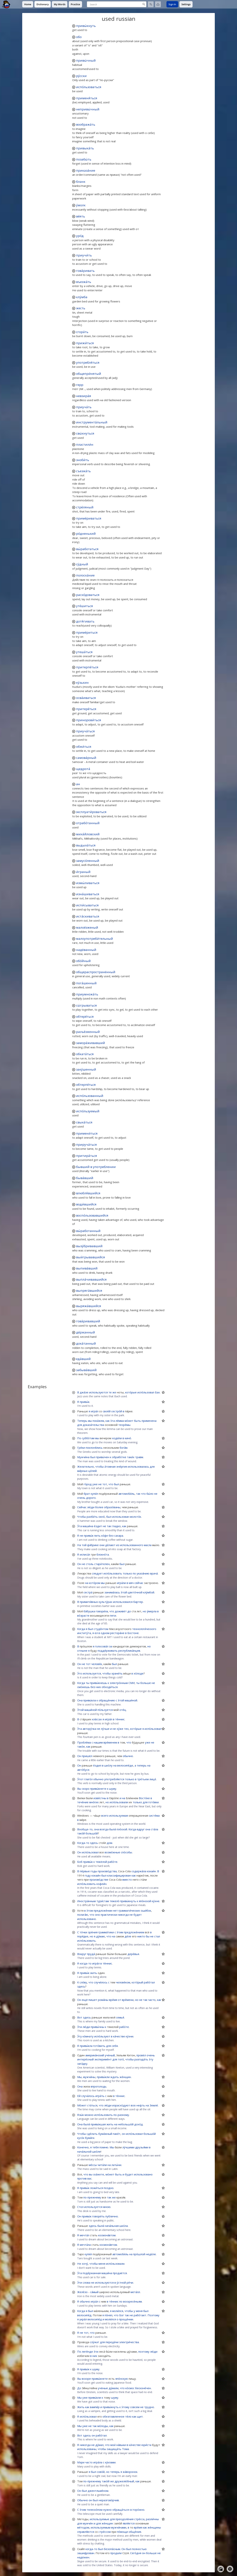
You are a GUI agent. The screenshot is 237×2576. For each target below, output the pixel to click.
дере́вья (133, 1954)
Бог (121, 2315)
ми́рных (82, 1471)
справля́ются (85, 2532)
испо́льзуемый (87, 1111)
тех (126, 1729)
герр (79, 385)
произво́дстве (98, 1879)
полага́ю (82, 1914)
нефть (140, 2105)
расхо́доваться (87, 595)
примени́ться (87, 1133)
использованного (131, 1545)
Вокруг (81, 1954)
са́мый (94, 2292)
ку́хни (129, 2036)
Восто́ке (144, 1798)
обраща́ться (120, 2509)
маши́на (88, 1526)
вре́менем (110, 1742)
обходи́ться (110, 1687)
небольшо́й (125, 2124)
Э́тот (80, 1779)
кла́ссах (97, 1719)
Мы (79, 2077)
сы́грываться (86, 1005)
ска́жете (98, 2174)
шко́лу (108, 1765)
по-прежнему (92, 2197)
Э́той (80, 1710)
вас (89, 2178)
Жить (80, 2407)
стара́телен (102, 1564)
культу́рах (105, 1602)
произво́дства (107, 1871)
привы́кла (89, 1700)
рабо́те (112, 1862)
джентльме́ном (98, 2491)
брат (87, 1493)
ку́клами (110, 2462)
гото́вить (99, 2046)
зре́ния (93, 1932)
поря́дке (82, 1936)
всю (133, 2105)
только (127, 1573)
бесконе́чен (143, 2388)
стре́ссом (105, 2532)
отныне (82, 1650)
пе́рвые (85, 1871)
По (79, 1438)
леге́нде (87, 2351)
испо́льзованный (89, 1096)
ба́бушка (89, 1611)
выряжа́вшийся (88, 1306)
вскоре (86, 2378)
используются (98, 1392)
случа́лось (88, 2096)
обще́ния (135, 2532)
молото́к (135, 1516)
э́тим (120, 1932)
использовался (123, 1602)
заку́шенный (86, 1069)
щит (140, 2416)
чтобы (99, 1466)
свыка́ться (84, 1122)
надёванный (86, 950)
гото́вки (153, 1802)
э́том (89, 1910)
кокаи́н (151, 1871)
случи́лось (100, 1982)
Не (79, 2263)
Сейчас (81, 1507)
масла (147, 1545)
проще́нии (126, 2319)
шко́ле (96, 2151)
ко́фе (104, 1535)
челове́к (96, 1664)
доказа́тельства (93, 1425)
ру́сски (81, 76)
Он (79, 1564)
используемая (118, 1815)
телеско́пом (94, 2509)
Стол (80, 2207)
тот (104, 1484)
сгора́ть (82, 332)
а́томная (110, 1466)
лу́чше (105, 1729)
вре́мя (113, 2000)
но (144, 1611)
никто (141, 1936)
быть (137, 1421)
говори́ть (98, 2216)
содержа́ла (138, 1871)
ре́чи (130, 2282)
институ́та (84, 1633)
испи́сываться (87, 905)
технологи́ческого (144, 1629)
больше (145, 1683)
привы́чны (97, 2027)
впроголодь (98, 2086)
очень (81, 1498)
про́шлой (139, 2254)
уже (95, 1484)
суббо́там (88, 1438)
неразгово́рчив (109, 2500)
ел (96, 1633)
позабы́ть (83, 159)
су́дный (82, 564)
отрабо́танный (88, 823)
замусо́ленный (87, 860)
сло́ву (83, 1982)
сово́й (101, 2472)
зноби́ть (82, 460)
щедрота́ (83, 769)
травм (139, 1457)
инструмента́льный (91, 422)
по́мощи (122, 2532)
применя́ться (86, 98)
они (101, 1545)
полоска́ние (85, 575)
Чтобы (81, 1516)
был (92, 1457)
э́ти (96, 2351)
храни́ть (117, 1673)
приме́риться (87, 632)
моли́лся (117, 2311)
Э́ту (79, 2036)
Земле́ (154, 2105)
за (110, 1646)
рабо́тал (149, 1982)
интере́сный (85, 2059)
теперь (141, 1765)
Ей (79, 2096)
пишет (93, 2000)
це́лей (92, 1471)
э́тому (125, 2407)
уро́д (80, 236)
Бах (157, 1392)
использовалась (138, 1466)
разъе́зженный (88, 1032)
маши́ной (131, 1700)
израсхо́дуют (121, 2105)
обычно (128, 1756)
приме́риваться (88, 518)
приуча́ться (85, 731)
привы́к (84, 1402)
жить (93, 1973)
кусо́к (80, 2138)
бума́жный (105, 2134)
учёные (103, 2388)
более (99, 1507)
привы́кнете (98, 1788)
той (84, 1545)
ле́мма (120, 1421)
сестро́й (116, 1411)
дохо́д (138, 2124)
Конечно (83, 2147)
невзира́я (83, 396)
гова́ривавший (88, 1321)
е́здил (97, 1765)
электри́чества (129, 2342)
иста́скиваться (87, 916)
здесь (94, 1843)
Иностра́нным (86, 1901)
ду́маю (100, 1936)
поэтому (143, 2351)
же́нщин (125, 2077)
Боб (79, 1862)
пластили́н (84, 444)
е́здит (98, 1526)
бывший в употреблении (96, 1167)
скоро (85, 1788)
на (86, 1583)
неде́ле (151, 2254)
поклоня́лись (94, 1447)
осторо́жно (137, 2509)
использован (120, 1516)
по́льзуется (105, 1710)
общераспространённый (95, 972)
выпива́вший (87, 1268)
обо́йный (83, 961)
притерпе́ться (87, 667)
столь (90, 1564)
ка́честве (119, 2036)
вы (90, 2174)
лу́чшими (128, 2147)
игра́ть (99, 2096)
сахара (118, 1535)
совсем (134, 2407)
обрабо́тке (119, 1457)
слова (86, 2282)
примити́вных (89, 1602)
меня (102, 2263)
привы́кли (103, 2077)
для (79, 1425)
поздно (109, 2188)
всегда (104, 1829)
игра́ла (97, 2462)
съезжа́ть (83, 471)
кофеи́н (101, 1884)
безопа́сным (112, 2549)
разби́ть (92, 1516)
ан (78, 784)
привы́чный (86, 60)
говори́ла (102, 1611)
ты (87, 1683)
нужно (107, 2509)
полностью (139, 2549)
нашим (98, 1742)
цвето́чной (135, 1592)
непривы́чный (87, 109)
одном (105, 1633)
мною (107, 2207)
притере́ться (86, 709)
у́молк (81, 205)
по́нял (108, 2315)
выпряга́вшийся (89, 1290)
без (111, 1535)
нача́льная (112, 2226)
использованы (86, 2449)
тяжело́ (114, 1901)
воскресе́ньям (132, 2301)
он (123, 2134)
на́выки (121, 2445)
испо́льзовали (119, 1802)
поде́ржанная (92, 2273)
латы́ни (116, 2165)
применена (149, 1421)
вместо (127, 1879)
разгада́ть (141, 2059)
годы (94, 1871)
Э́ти (79, 2027)
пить (97, 1535)
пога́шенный (86, 983)
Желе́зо (82, 2292)
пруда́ (91, 1954)
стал (157, 1936)
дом (109, 1843)
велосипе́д (84, 2315)
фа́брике (93, 1545)
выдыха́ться (86, 845)
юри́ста (146, 2445)
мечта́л (84, 2235)
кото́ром (94, 1583)
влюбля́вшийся (88, 1193)
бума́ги (89, 2138)
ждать (114, 2077)
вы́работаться (87, 549)
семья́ (120, 2017)
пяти (113, 1615)
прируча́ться (86, 1144)
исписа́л (85, 1554)
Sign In (172, 4)
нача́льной (84, 2151)
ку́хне (155, 1901)
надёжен (83, 2557)
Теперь (82, 1421)
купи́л (94, 1493)
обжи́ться (83, 746)
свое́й (107, 1411)
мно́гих (94, 1802)
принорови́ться (88, 720)
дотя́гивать (85, 621)
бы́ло (149, 1493)
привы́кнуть (86, 26)
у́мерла (151, 1611)
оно (97, 1914)
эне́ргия (121, 1466)
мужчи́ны (89, 2077)
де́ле (128, 1936)
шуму (112, 1788)
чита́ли (102, 2165)
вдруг (141, 1829)
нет (115, 1910)
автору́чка (89, 1729)
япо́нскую (121, 2378)
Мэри (80, 2462)
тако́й (81, 1833)
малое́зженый (87, 927)
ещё (85, 2000)
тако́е (81, 1746)
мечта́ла (85, 2244)
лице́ (152, 1779)
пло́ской (122, 1829)
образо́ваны (112, 1507)
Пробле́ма (84, 1742)
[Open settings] (230, 2569)
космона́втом (107, 2235)
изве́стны (100, 1798)
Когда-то (83, 1843)
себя (115, 2046)
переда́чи (112, 2342)
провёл (141, 2055)
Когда (81, 1629)
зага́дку (82, 2063)
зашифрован (85, 2553)
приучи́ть (84, 255)
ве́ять (80, 216)
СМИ (131, 1683)
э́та (112, 1421)
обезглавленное (113, 2416)
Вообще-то (85, 1829)
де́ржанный (85, 1332)
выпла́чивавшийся (91, 1279)
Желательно (85, 1466)
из (117, 1545)
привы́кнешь (98, 1683)
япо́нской (145, 1901)
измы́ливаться (87, 883)
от (119, 2000)
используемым (100, 2527)
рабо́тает (140, 2315)
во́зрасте (83, 1615)
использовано (86, 1919)
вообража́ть (85, 124)
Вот (79, 2017)
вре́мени (127, 2000)
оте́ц (122, 1710)
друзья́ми (141, 2147)
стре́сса (139, 2519)
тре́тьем (143, 1779)
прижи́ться (85, 343)
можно (89, 2115)
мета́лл (135, 2292)
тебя (95, 2147)
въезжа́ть (83, 282)
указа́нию (143, 1573)
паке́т (116, 2134)
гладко (116, 1526)
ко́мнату (88, 2036)
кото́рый (137, 1982)
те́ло (128, 2416)
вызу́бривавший (89, 1246)
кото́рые (131, 1392)
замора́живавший (90, 1043)
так (138, 1493)
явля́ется (129, 2523)
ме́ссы (93, 2165)
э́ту (151, 2059)
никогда (123, 1914)
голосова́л (101, 1646)
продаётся (120, 2273)
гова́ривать (85, 270)
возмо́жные (112, 1852)
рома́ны (103, 2000)
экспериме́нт (103, 2059)
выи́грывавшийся (90, 1257)
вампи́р (95, 2407)
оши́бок (146, 1910)
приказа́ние (85, 170)
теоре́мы (124, 1425)
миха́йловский (88, 834)
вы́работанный (88, 1231)
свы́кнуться (85, 433)
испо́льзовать (113, 1573)
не (100, 1484)
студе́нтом (101, 1629)
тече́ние (83, 1802)
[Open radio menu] (220, 2569)
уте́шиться (84, 606)
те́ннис (120, 1719)
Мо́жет (81, 2105)
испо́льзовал (145, 1392)
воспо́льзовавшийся (92, 1215)
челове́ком (123, 1982)
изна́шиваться (87, 894)
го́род (88, 1484)
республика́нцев (129, 1650)
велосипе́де (125, 1765)
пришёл (87, 1756)
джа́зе (84, 1392)
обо (79, 37)
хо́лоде (138, 1673)
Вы (79, 1788)
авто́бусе (83, 1770)
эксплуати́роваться (91, 812)
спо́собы (126, 1852)
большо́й (92, 1833)
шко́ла (123, 2226)
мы (90, 1421)
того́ (121, 2059)
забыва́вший (86, 1370)
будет (137, 1914)
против (82, 2178)
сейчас (138, 1583)
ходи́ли (117, 1438)
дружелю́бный (124, 2481)
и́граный (83, 872)
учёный (110, 2055)
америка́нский (94, 2055)
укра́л (83, 2319)
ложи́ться (96, 2188)
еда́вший (83, 1359)
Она (80, 1700)
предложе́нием (134, 1932)
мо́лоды (102, 2426)
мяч (131, 1583)
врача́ (154, 1573)
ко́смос (129, 2388)
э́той (124, 1592)
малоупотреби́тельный (94, 938)
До (79, 2388)
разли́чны (152, 2519)
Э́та (79, 1526)
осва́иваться (86, 698)
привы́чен (102, 1457)
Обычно (82, 2500)
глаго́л (88, 1779)
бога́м (123, 1447)
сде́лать (92, 2134)
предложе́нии (103, 1910)
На (79, 1545)
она (96, 1829)
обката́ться (85, 1054)
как (108, 1421)
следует (97, 1573)
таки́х (130, 1457)
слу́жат (94, 2342)
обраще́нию (107, 1700)
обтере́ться (85, 1016)
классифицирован (119, 1875)
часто (152, 2000)
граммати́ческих (129, 1910)
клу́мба (81, 297)
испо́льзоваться (88, 87)
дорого (91, 1498)
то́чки (83, 1932)
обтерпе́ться (86, 1084)
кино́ (128, 1438)
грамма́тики (106, 1932)
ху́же (120, 1729)
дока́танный (86, 1343)
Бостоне (133, 1633)
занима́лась (112, 1592)
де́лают (110, 1545)
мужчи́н (88, 2523)
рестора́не (117, 1633)
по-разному (121, 2115)
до (129, 1611)
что (111, 1484)
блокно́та (102, 1554)
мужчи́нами (118, 2527)
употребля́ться (87, 362)
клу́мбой (148, 1592)
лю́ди (90, 1507)
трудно (149, 2407)
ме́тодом (83, 2527)
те (110, 1392)
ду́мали (113, 2388)
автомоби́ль (126, 1493)
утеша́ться (84, 652)
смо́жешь (83, 1687)
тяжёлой (101, 1862)
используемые (99, 2519)
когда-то (85, 1963)
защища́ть (114, 2449)
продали (116, 2553)
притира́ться (86, 1155)
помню (103, 2147)
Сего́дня (135, 2553)
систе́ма (154, 1815)
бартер (138, 1602)
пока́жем (98, 1421)
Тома (125, 2449)
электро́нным (119, 1683)
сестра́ (88, 1592)
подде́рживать (108, 1650)
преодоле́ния (124, 2519)
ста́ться (92, 2105)
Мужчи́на (83, 1457)
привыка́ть (85, 148)
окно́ (102, 1516)
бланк (80, 181)
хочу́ (85, 2263)
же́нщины (154, 2527)
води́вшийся (86, 1204)
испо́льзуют (102, 2036)
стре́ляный (85, 507)
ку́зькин (82, 682)
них (98, 1687)
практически (109, 1914)
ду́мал (99, 2445)
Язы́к (80, 2115)
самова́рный (86, 758)
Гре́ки (81, 1447)
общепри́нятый (88, 373)
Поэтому (153, 2315)
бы (147, 1936)
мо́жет (129, 1421)
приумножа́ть (87, 994)
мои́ (113, 2445)
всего (105, 1815)
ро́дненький (86, 533)
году (88, 1875)
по (134, 1573)
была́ (112, 1829)
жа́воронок (130, 2472)
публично (111, 2216)
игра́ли (121, 1583)
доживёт (121, 1611)
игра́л (94, 1411)
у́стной (121, 2282)
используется (92, 1673)
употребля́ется (114, 1779)
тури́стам (102, 1901)
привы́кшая (98, 2124)
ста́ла (154, 1829)
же (114, 1392)
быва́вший (84, 1178)
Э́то (79, 1673)
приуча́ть (83, 407)
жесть (80, 308)
